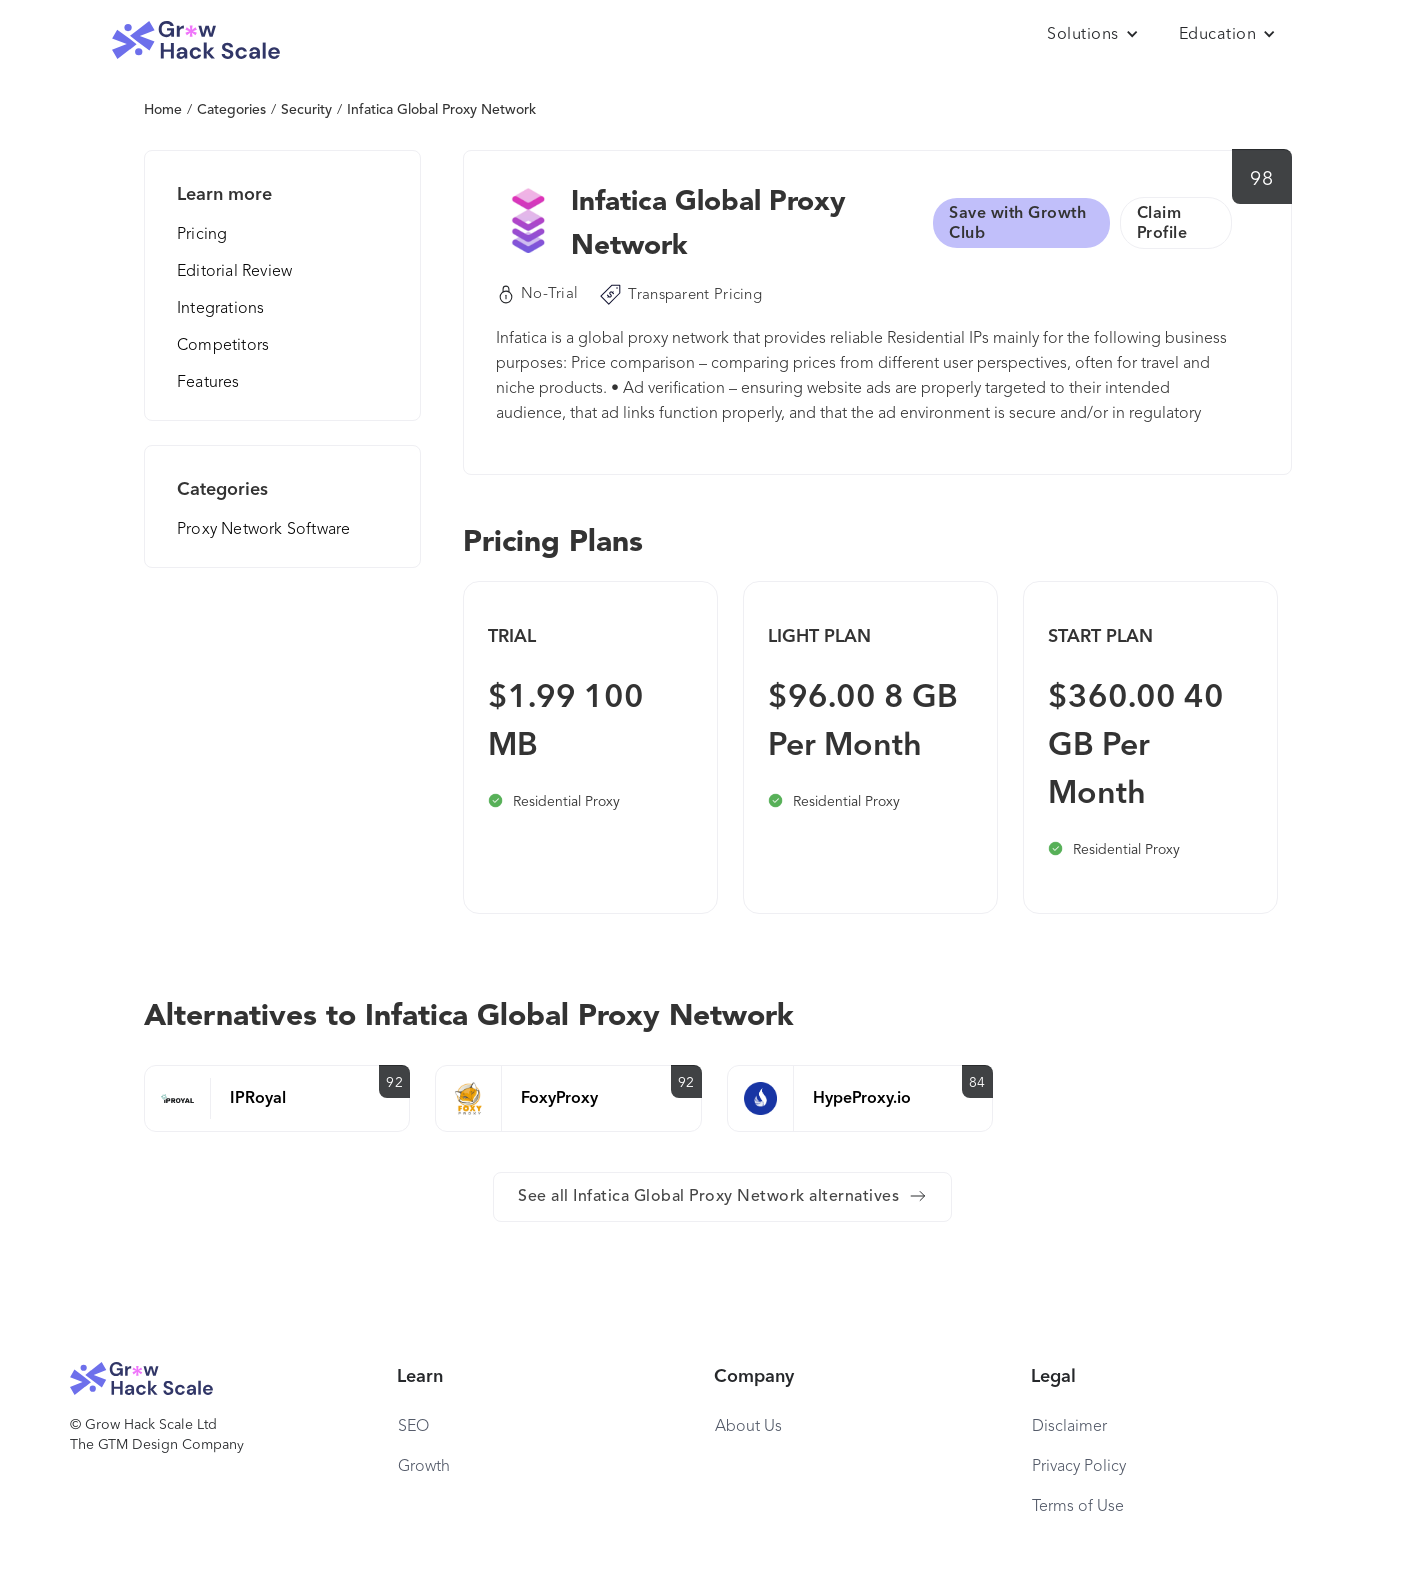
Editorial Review (234, 272)
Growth (424, 1467)
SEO (413, 1427)
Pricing (202, 235)
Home (163, 110)
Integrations (220, 309)
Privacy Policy (1079, 1467)
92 (394, 1083)
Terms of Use (1078, 1507)
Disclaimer (1069, 1427)
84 (977, 1083)
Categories (231, 110)
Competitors (223, 346)
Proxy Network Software (263, 530)
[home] (196, 40)
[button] (1093, 35)
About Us (748, 1427)
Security (306, 110)
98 (1261, 180)
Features (208, 383)
